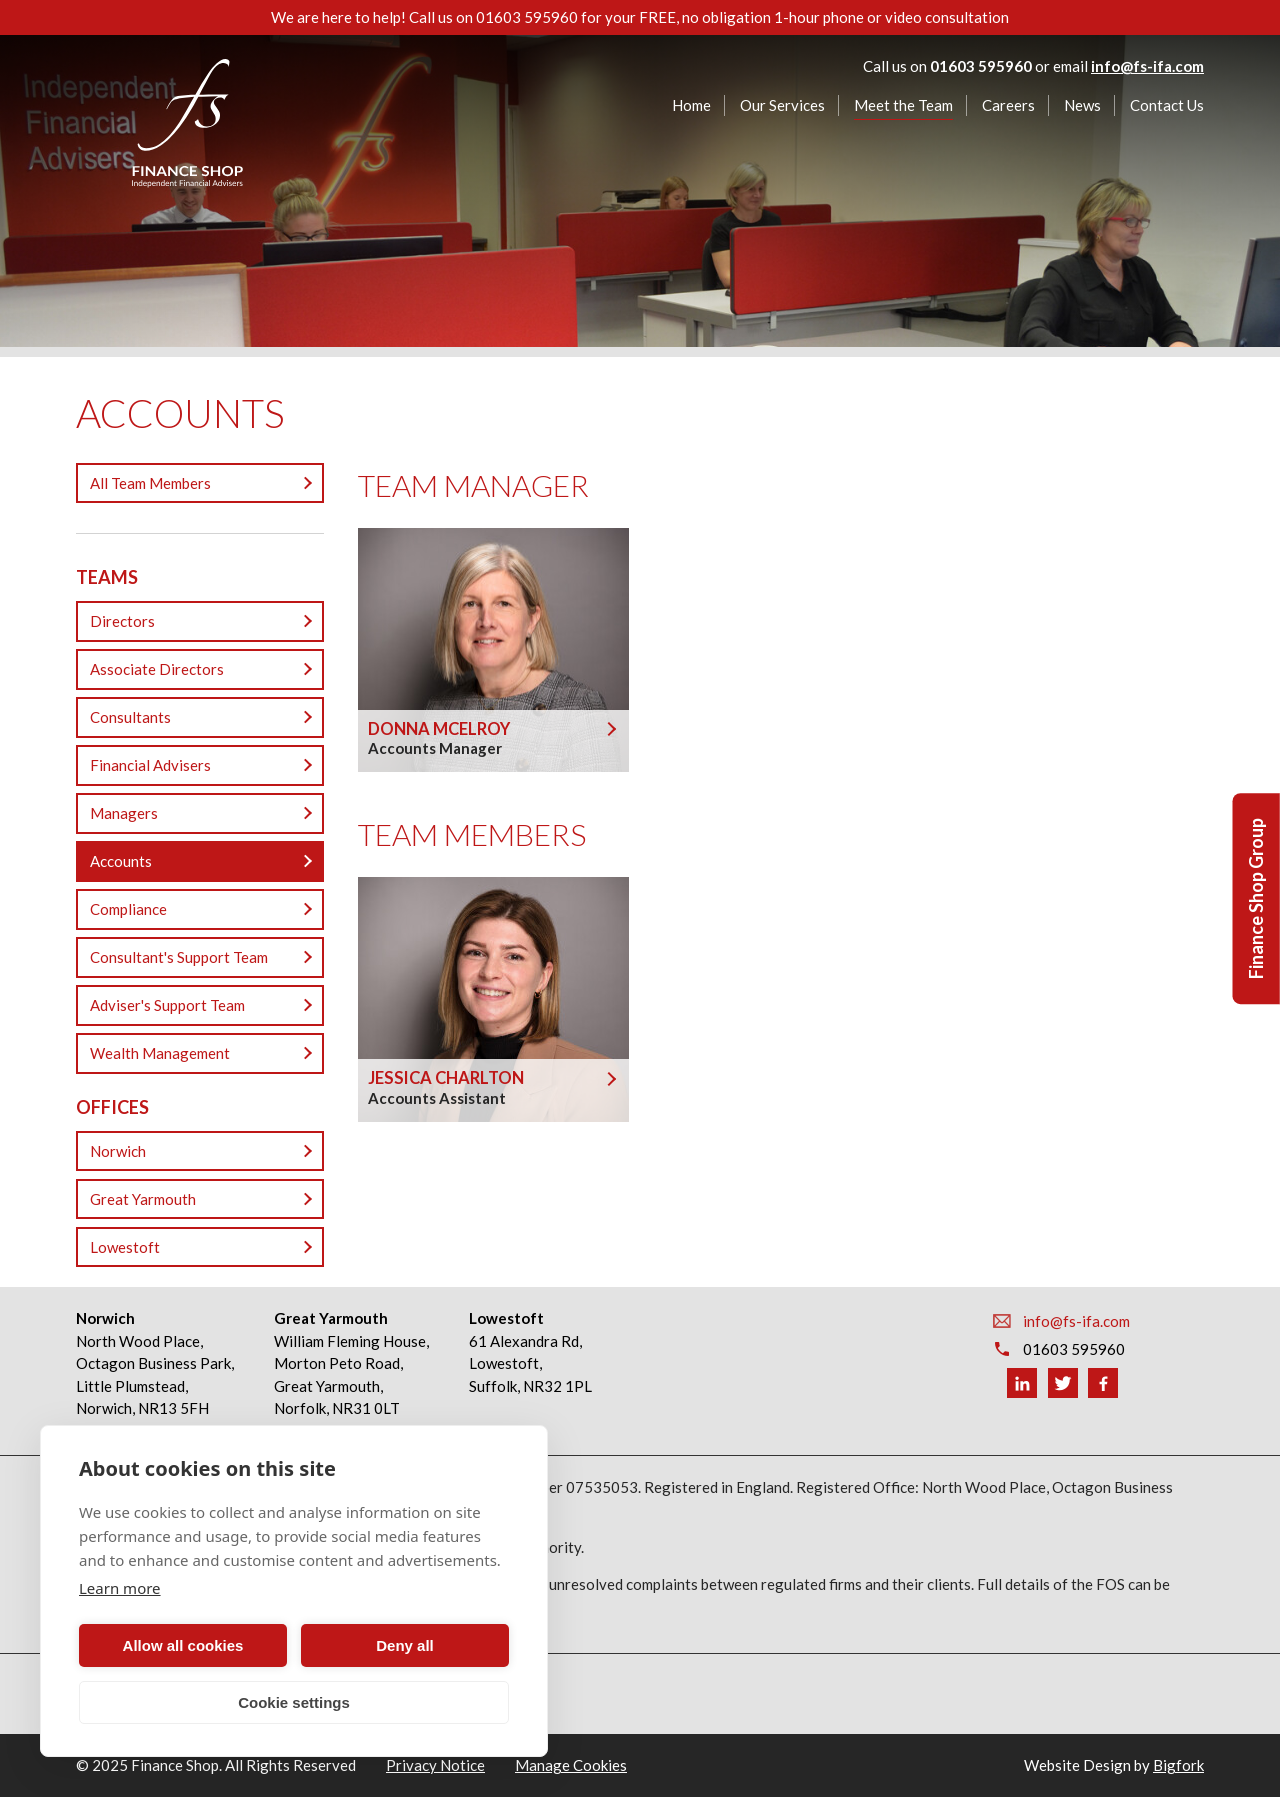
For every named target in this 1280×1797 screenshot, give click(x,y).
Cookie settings (294, 1702)
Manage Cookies (571, 1765)
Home (691, 105)
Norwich (118, 1151)
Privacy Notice (435, 1765)
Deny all (405, 1645)
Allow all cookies (183, 1645)
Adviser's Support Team (167, 1005)
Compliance (128, 909)
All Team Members (150, 483)
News (1082, 105)
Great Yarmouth (143, 1199)
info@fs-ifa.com (1147, 66)
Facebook (1103, 1383)
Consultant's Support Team (179, 957)
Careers (1008, 105)
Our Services (782, 105)
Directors (122, 621)
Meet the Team (903, 105)
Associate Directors (157, 669)
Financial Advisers (150, 765)
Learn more (120, 1588)
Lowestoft (125, 1247)
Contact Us (1167, 105)
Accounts (121, 861)
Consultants (130, 717)
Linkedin (1022, 1383)
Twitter (1063, 1383)
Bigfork (1178, 1765)
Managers (124, 813)
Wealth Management (160, 1053)
